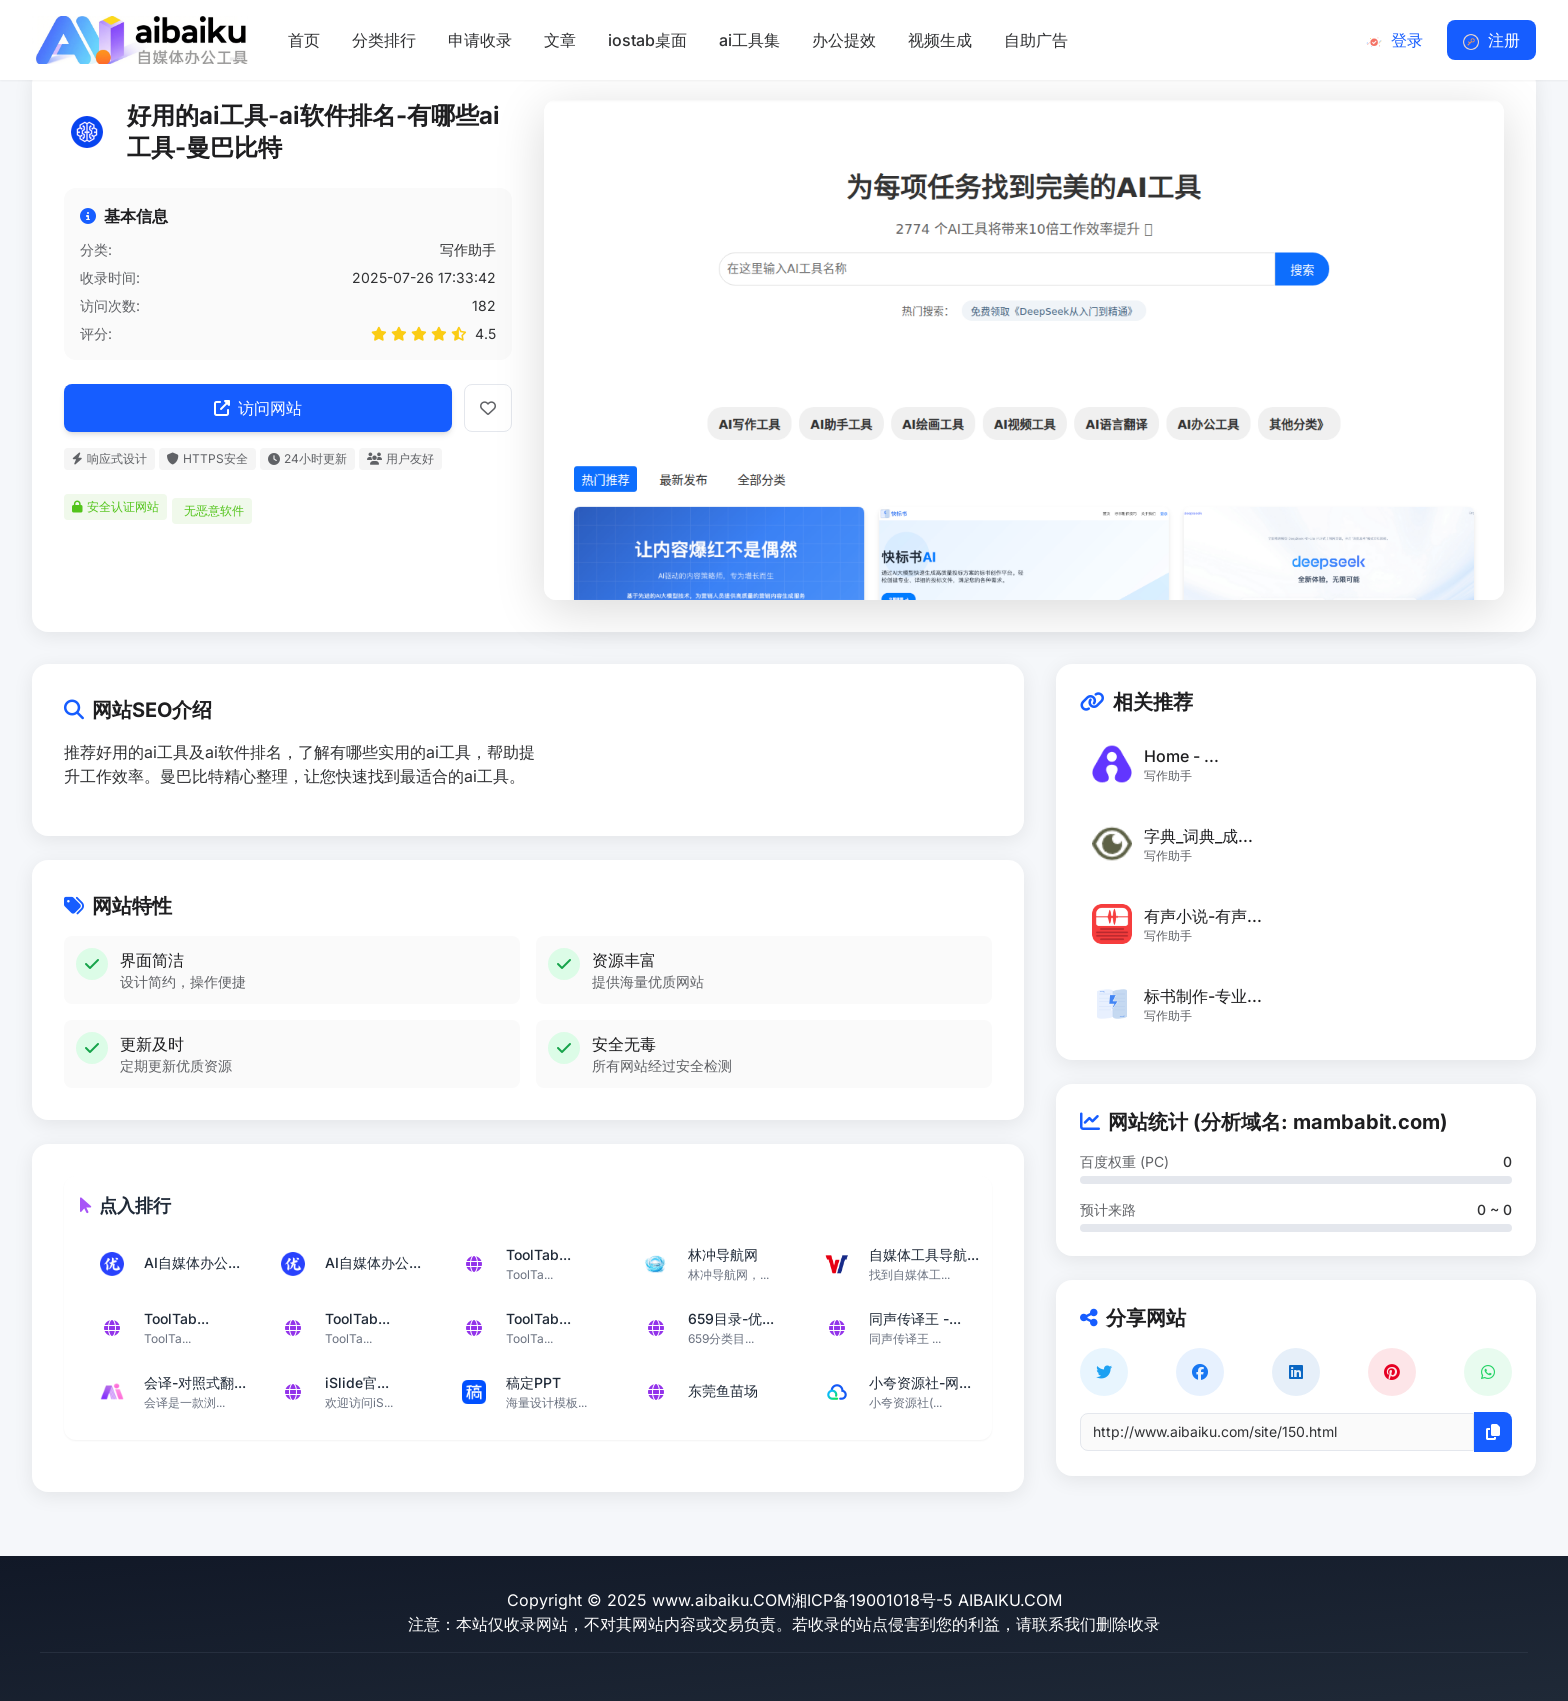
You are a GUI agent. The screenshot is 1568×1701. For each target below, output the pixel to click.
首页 (304, 40)
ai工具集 (749, 40)
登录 (1394, 40)
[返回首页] (140, 40)
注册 (1491, 40)
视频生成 (940, 40)
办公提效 (844, 40)
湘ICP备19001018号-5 (872, 1600)
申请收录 (480, 40)
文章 (560, 40)
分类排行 (384, 40)
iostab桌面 (647, 40)
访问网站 (258, 408)
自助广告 (1036, 40)
